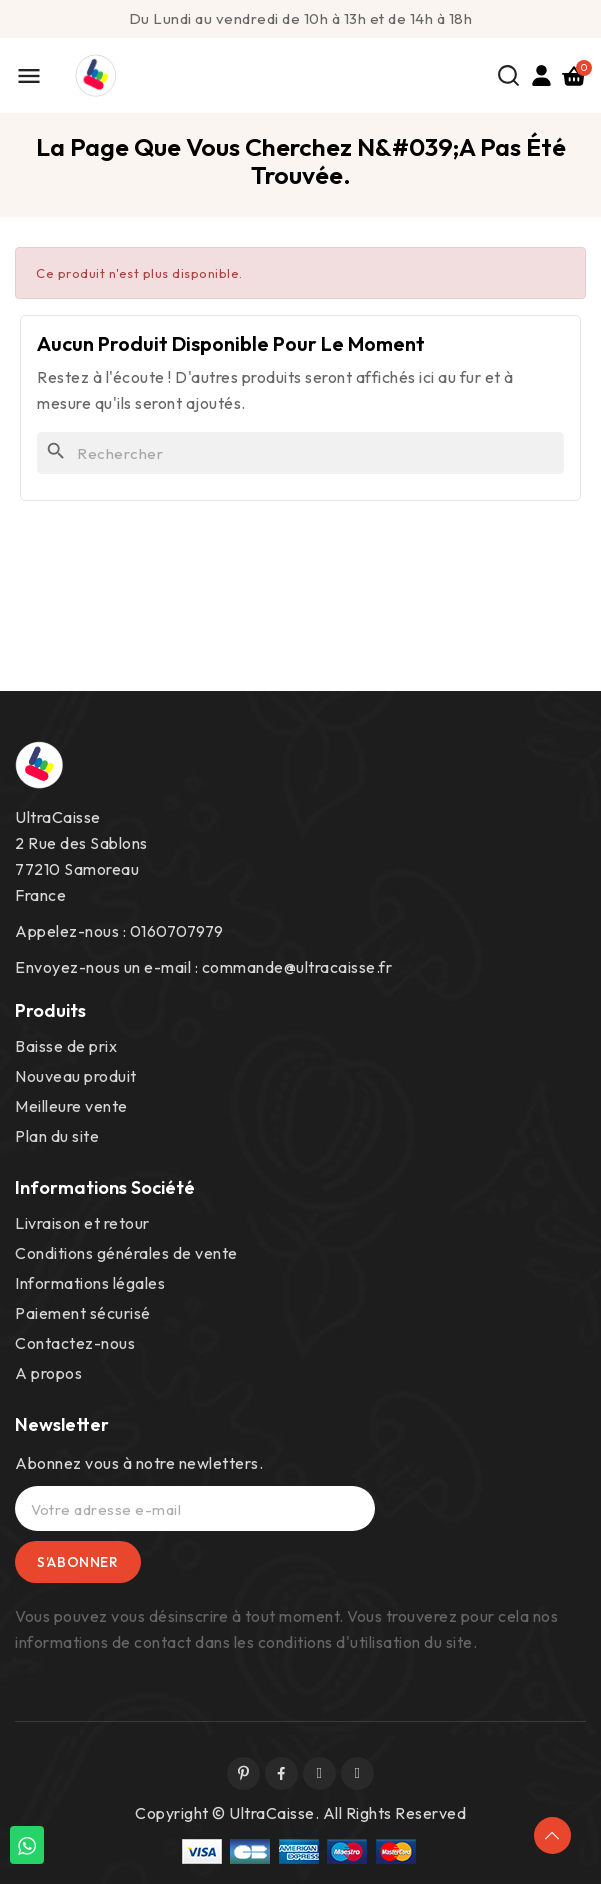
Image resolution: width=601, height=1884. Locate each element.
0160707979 (177, 931)
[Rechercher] (300, 453)
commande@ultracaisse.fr (297, 967)
